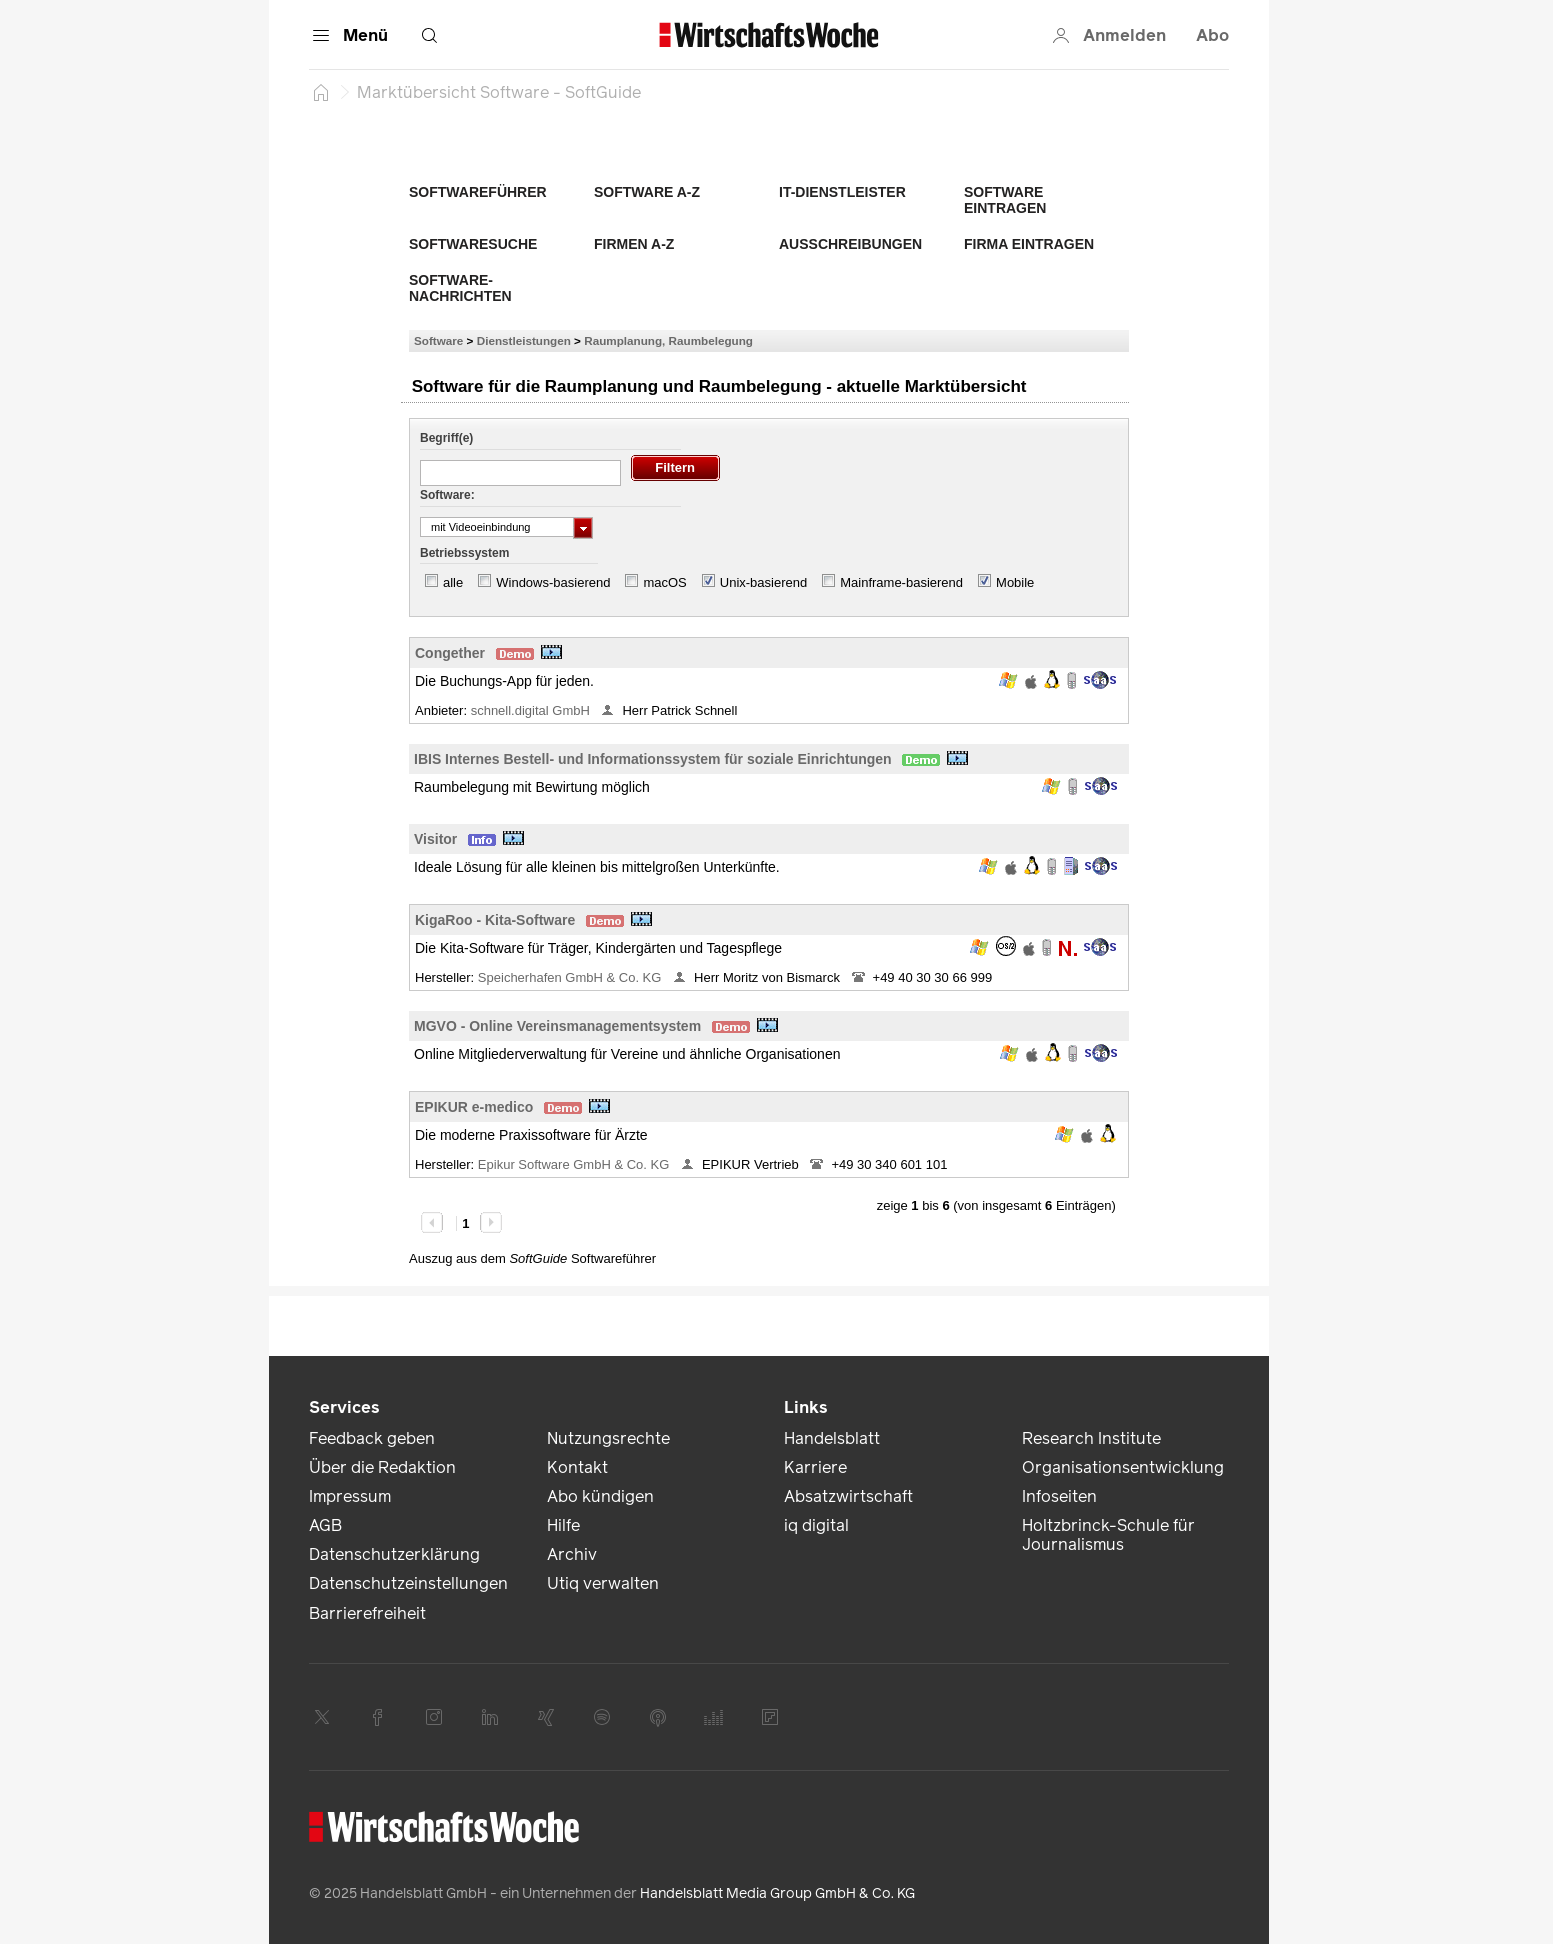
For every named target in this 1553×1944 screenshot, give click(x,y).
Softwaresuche (473, 244)
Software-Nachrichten (460, 288)
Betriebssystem (464, 553)
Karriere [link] (815, 1467)
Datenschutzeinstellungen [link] (408, 1583)
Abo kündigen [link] (600, 1496)
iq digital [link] (816, 1525)
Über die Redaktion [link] (382, 1467)
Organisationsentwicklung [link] (1123, 1467)
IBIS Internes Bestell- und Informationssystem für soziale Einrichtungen (653, 759)
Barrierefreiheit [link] (367, 1613)
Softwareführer (478, 192)
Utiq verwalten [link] (603, 1583)
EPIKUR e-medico (474, 1107)
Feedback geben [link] (372, 1438)
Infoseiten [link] (1059, 1496)
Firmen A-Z (634, 244)
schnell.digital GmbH (532, 710)
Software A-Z (647, 192)
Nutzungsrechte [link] (608, 1438)
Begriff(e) (446, 438)
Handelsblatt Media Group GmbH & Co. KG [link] (777, 1893)
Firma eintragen (1029, 244)
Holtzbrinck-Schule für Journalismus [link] (1108, 1535)
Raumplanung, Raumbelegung (668, 340)
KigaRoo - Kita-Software (495, 920)
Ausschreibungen (850, 244)
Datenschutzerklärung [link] (394, 1554)
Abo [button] (1212, 35)
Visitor (435, 839)
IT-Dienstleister (842, 192)
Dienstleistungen (524, 340)
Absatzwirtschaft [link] (848, 1496)
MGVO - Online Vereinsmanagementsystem (557, 1026)
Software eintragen (1005, 200)
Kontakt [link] (577, 1467)
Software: (447, 495)
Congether (450, 653)
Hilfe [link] (563, 1525)
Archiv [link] (572, 1554)
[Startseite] (321, 92)
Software (438, 340)
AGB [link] (325, 1525)
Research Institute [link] (1091, 1438)
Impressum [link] (350, 1496)
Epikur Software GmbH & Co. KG (575, 1164)
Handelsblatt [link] (832, 1438)
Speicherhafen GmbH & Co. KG (571, 977)
